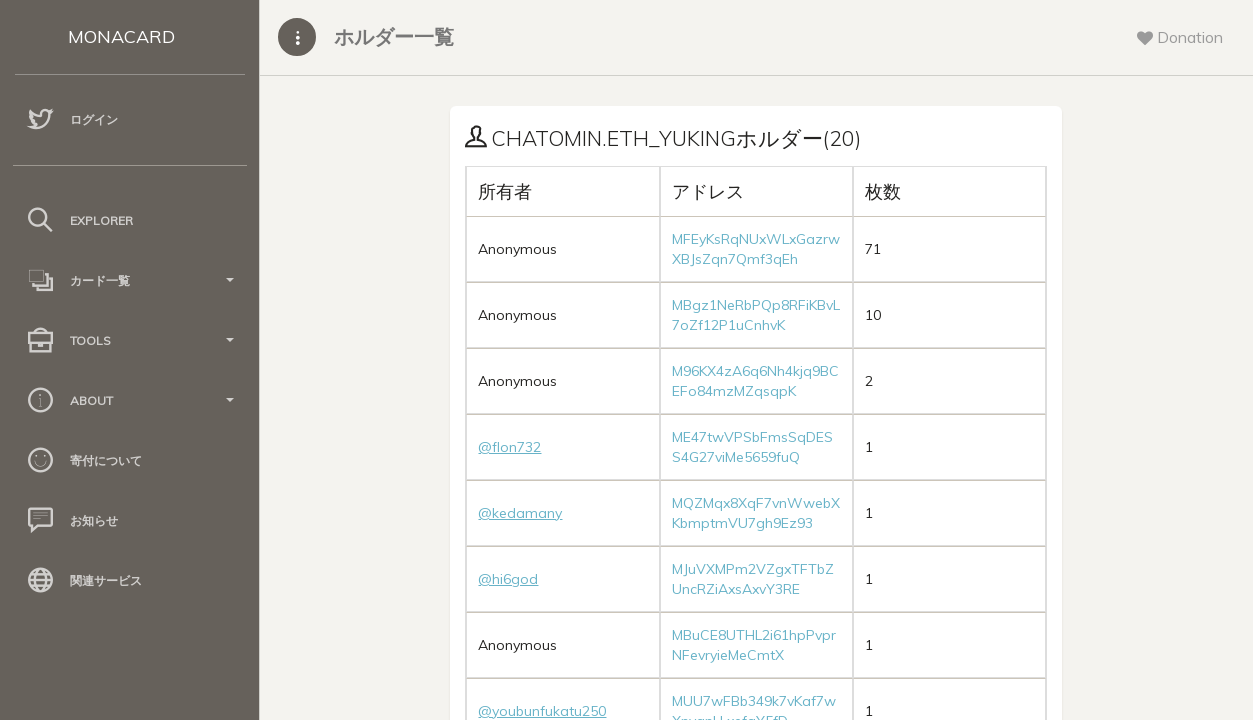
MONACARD (121, 36)
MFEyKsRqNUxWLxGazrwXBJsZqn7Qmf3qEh (756, 249)
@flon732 (509, 447)
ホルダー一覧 (394, 36)
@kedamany (520, 513)
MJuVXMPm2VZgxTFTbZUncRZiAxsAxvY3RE (753, 579)
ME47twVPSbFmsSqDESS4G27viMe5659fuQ (752, 447)
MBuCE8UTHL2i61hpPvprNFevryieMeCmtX (754, 645)
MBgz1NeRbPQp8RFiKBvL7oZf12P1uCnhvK (756, 315)
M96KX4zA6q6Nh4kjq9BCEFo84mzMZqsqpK (755, 381)
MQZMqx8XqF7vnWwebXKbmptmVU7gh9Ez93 (756, 513)
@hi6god (508, 579)
